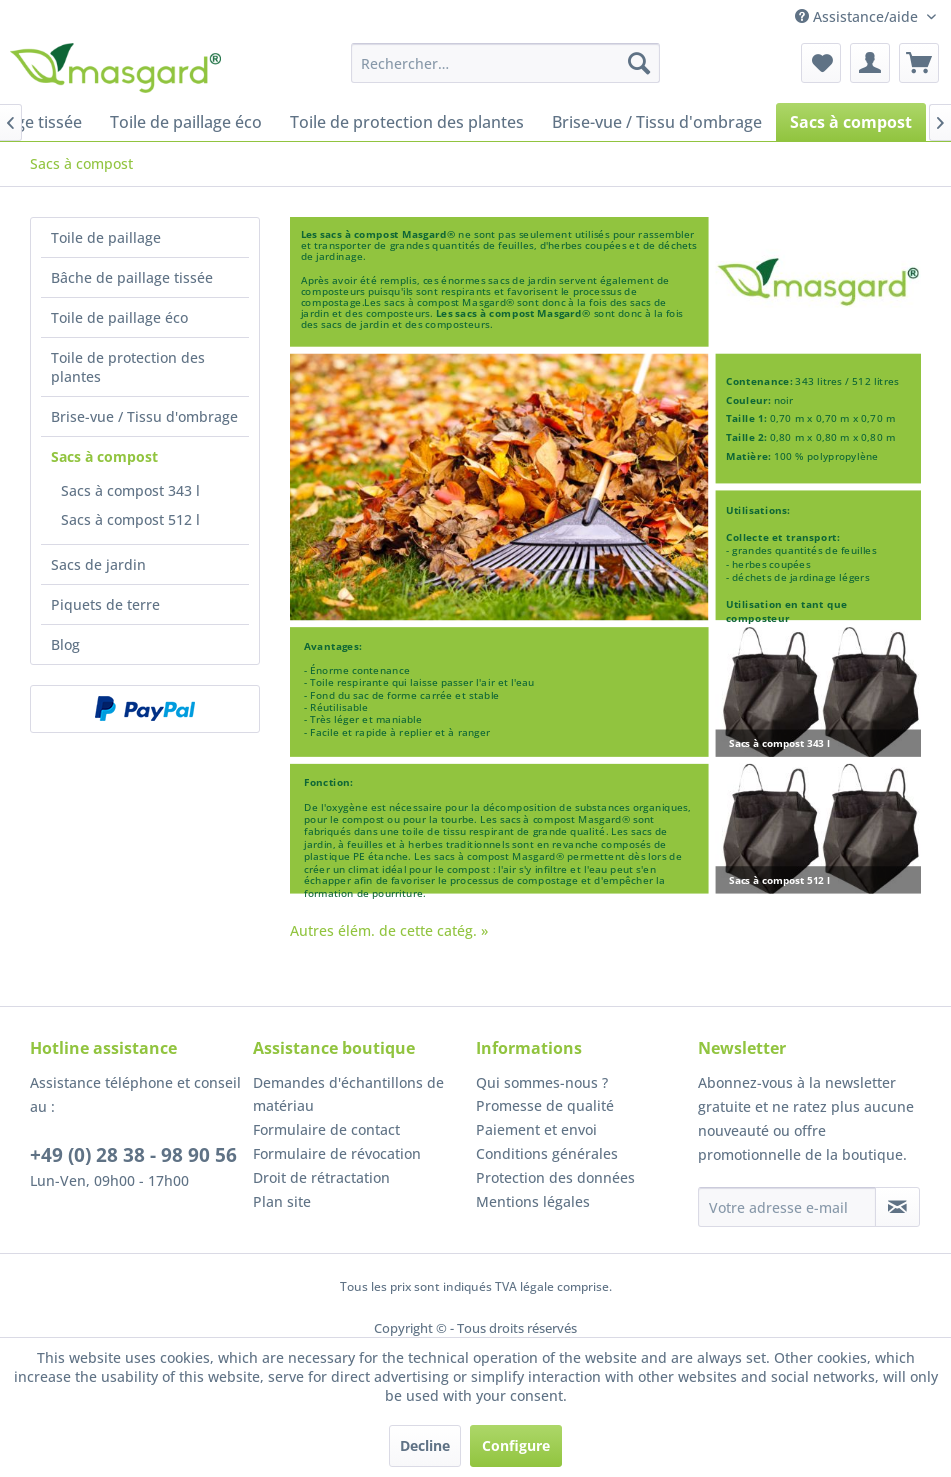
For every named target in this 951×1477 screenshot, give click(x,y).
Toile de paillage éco (119, 317)
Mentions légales (533, 1201)
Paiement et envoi (536, 1129)
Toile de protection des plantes (128, 367)
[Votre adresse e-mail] (787, 1207)
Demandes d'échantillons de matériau (348, 1094)
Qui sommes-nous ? (542, 1082)
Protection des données (555, 1177)
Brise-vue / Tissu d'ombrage (144, 416)
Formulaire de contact (326, 1129)
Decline (425, 1445)
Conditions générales (547, 1153)
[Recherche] (639, 63)
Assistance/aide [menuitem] (858, 16)
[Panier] (919, 63)
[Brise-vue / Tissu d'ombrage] (657, 122)
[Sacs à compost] (851, 122)
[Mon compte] (870, 63)
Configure (516, 1445)
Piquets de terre (105, 604)
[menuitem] (505, 63)
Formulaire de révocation (337, 1153)
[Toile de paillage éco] (186, 122)
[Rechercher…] (505, 63)
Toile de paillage (106, 237)
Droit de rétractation (321, 1177)
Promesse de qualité (545, 1105)
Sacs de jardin (98, 564)
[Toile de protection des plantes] (407, 122)
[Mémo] (821, 63)
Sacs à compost (104, 456)
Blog (65, 644)
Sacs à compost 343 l (130, 490)
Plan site (282, 1201)
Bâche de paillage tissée (132, 277)
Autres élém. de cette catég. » (389, 930)
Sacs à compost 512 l (130, 519)
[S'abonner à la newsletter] (897, 1207)
